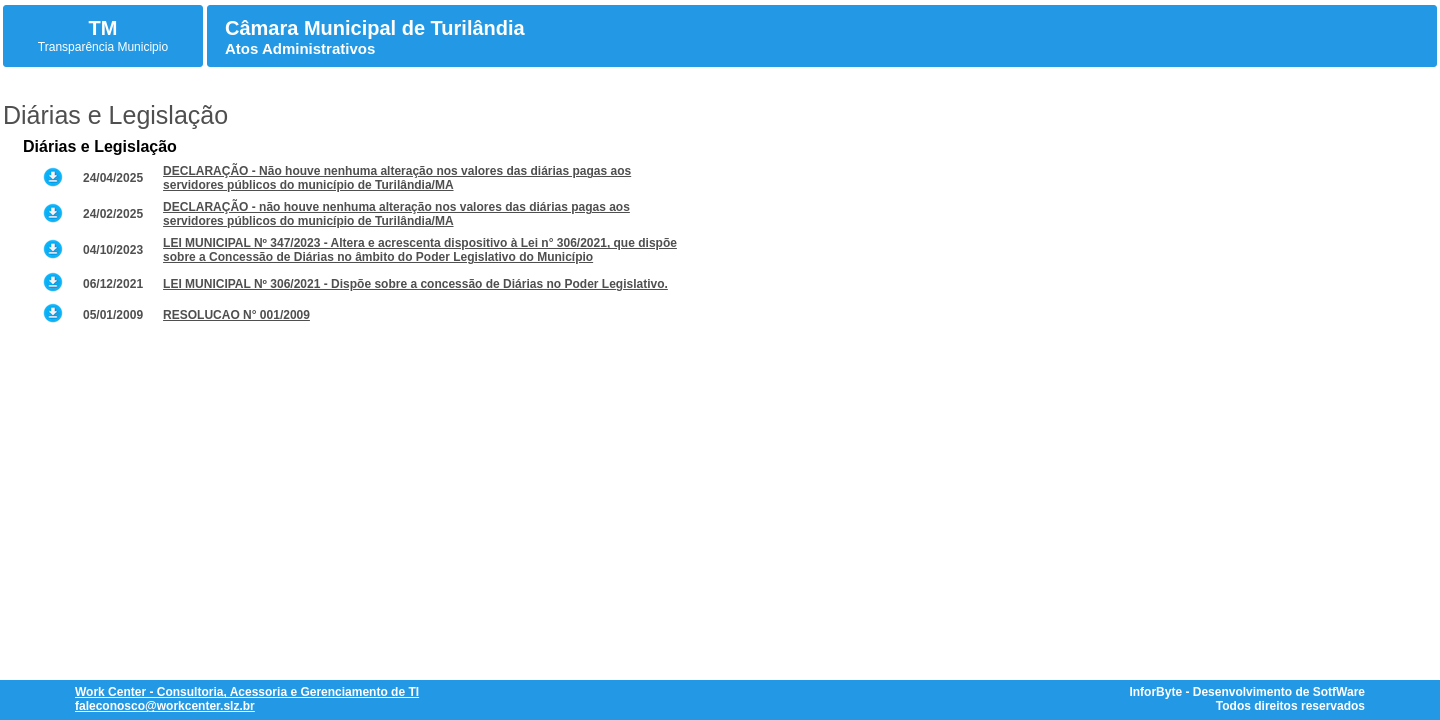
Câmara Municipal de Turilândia (375, 28)
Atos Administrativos (300, 48)
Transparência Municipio (103, 47)
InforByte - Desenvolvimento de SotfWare (1247, 692)
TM (103, 28)
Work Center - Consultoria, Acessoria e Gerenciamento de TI (247, 692)
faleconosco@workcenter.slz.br (165, 706)
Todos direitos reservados (1290, 706)
